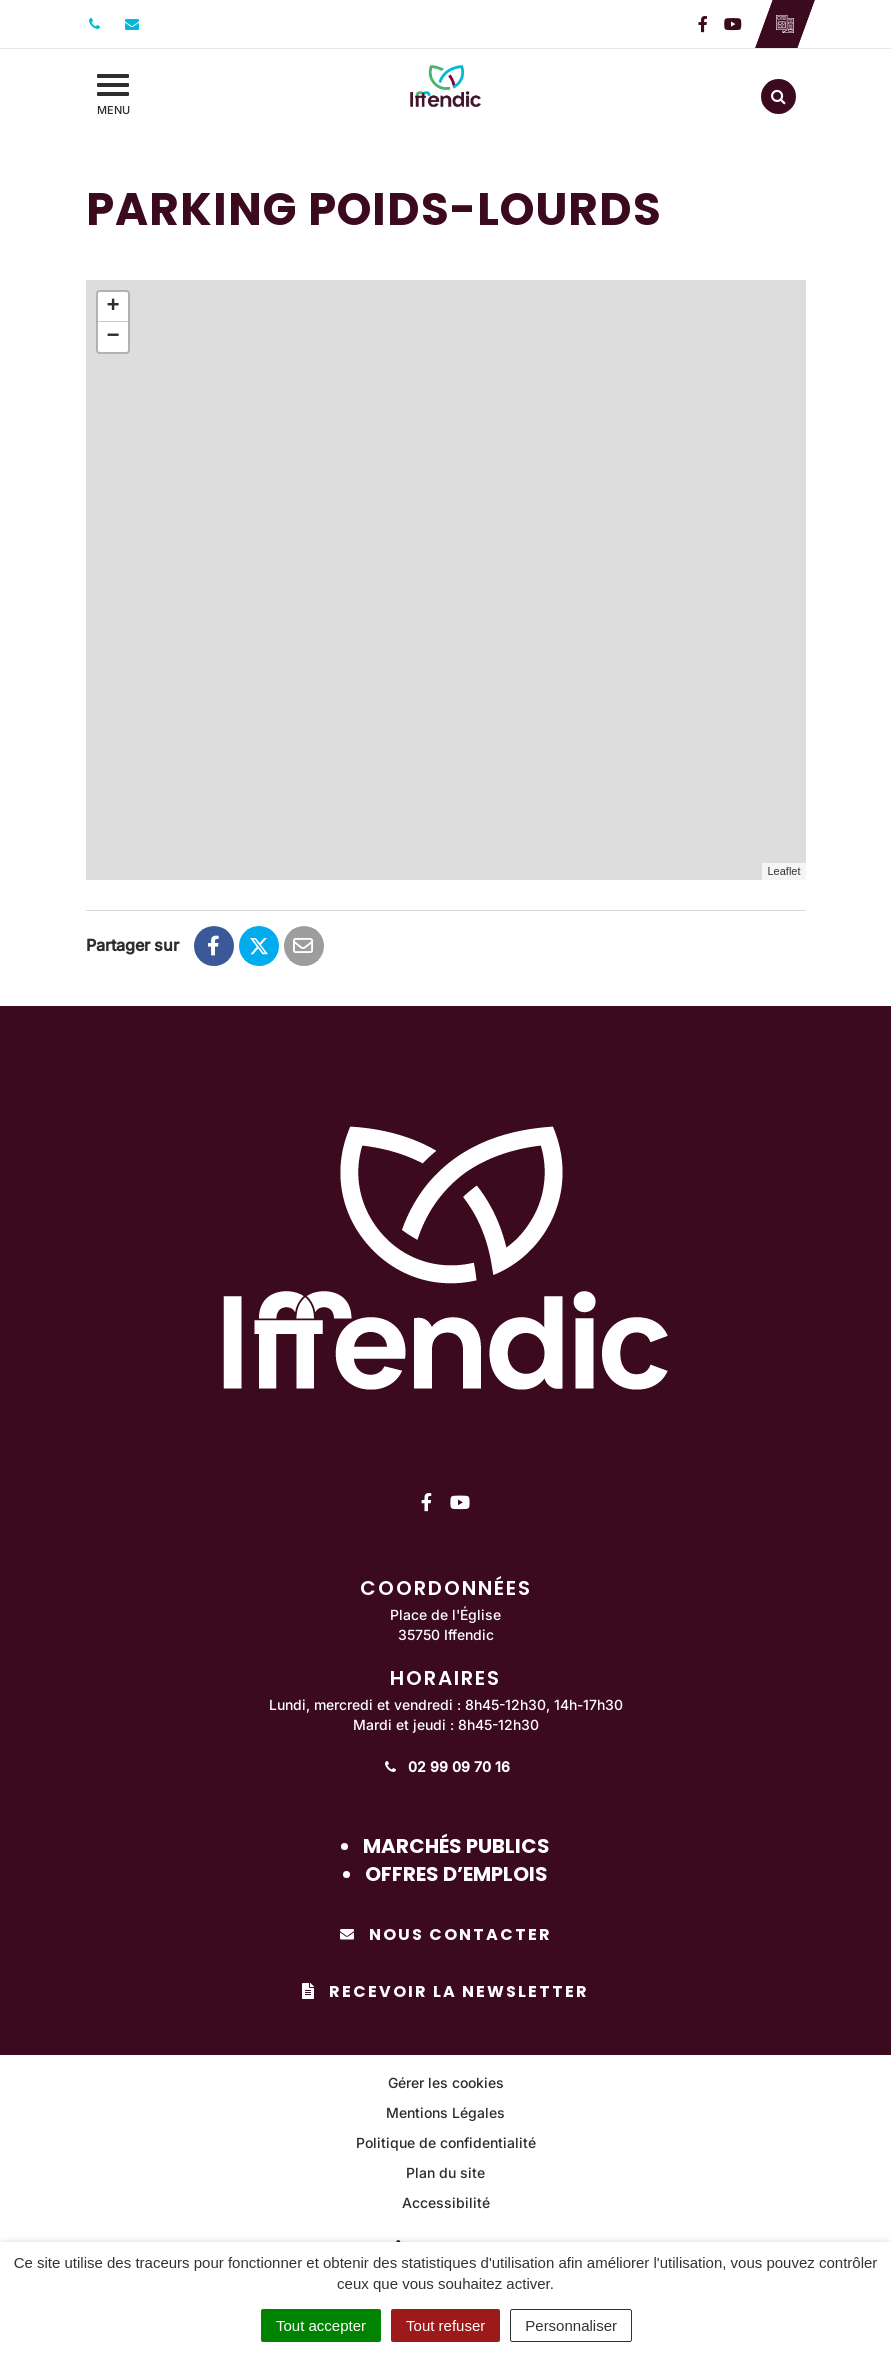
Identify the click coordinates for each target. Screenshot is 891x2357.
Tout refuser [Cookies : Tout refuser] (445, 2325)
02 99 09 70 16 (445, 1766)
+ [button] (112, 307)
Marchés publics (456, 1846)
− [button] (112, 337)
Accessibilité (446, 2202)
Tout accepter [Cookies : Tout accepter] (321, 2325)
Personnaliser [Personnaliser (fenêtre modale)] (571, 2325)
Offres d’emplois (456, 1874)
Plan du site (445, 2172)
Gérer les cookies (446, 2082)
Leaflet (783, 871)
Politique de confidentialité (446, 2142)
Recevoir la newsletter (445, 1991)
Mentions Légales (445, 2112)
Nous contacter (446, 1934)
